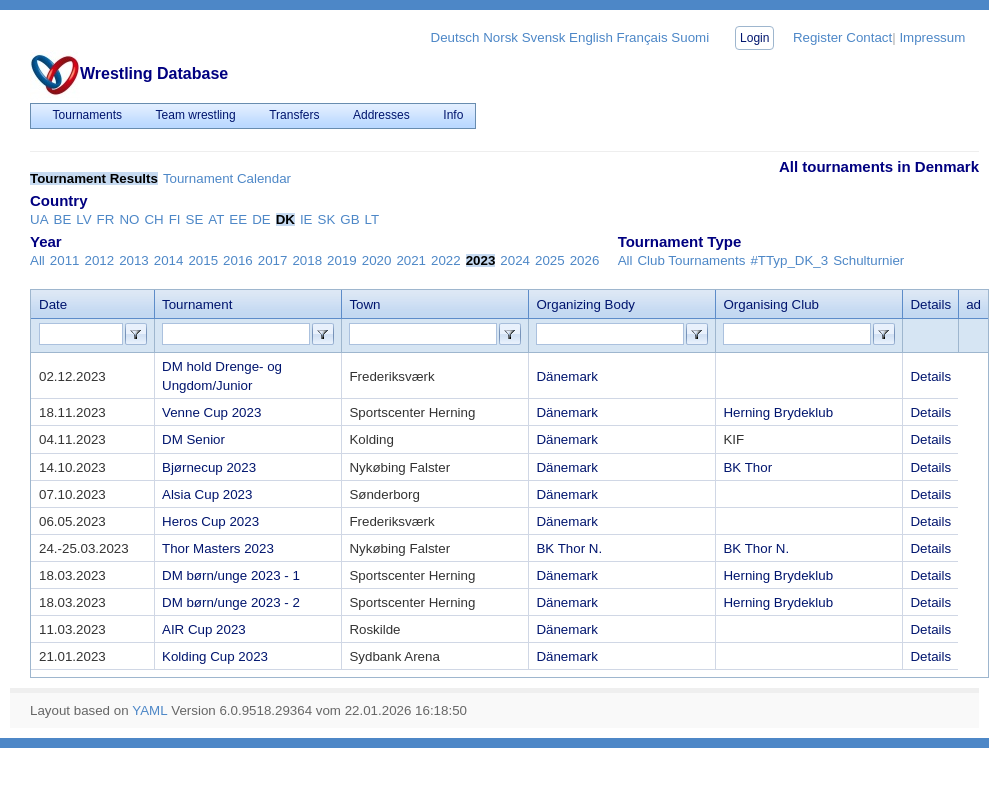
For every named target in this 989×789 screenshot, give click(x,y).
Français (642, 37)
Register (818, 37)
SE (195, 219)
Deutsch (455, 37)
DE (261, 219)
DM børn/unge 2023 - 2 (231, 602)
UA (39, 219)
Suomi (690, 37)
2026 (585, 260)
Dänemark (566, 376)
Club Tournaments (691, 260)
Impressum (932, 37)
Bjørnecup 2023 (209, 467)
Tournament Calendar (227, 178)
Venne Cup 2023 (211, 412)
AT (216, 219)
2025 (550, 260)
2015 (203, 260)
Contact (869, 37)
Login (754, 38)
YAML (149, 710)
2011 (65, 260)
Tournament (197, 304)
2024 (515, 260)
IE (306, 219)
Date (53, 304)
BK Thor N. (569, 548)
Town (364, 304)
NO (129, 219)
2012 (99, 260)
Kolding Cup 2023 (215, 656)
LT (372, 219)
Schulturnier (868, 260)
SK (327, 219)
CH (153, 219)
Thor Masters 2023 (218, 548)
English (591, 37)
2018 (307, 260)
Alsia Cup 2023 (207, 494)
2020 (377, 260)
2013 (134, 260)
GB (349, 219)
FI (175, 219)
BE (63, 219)
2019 (342, 260)
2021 (411, 260)
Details (930, 376)
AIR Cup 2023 (204, 629)
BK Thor (747, 467)
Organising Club (771, 304)
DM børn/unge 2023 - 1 (231, 575)
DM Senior (193, 439)
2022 (446, 260)
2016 (238, 260)
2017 (273, 260)
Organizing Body (585, 304)
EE (238, 219)
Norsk (500, 37)
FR (106, 219)
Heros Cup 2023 (210, 521)
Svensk (544, 37)
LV (83, 219)
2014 (169, 260)
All (37, 260)
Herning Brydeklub (778, 412)
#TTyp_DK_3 (789, 260)
